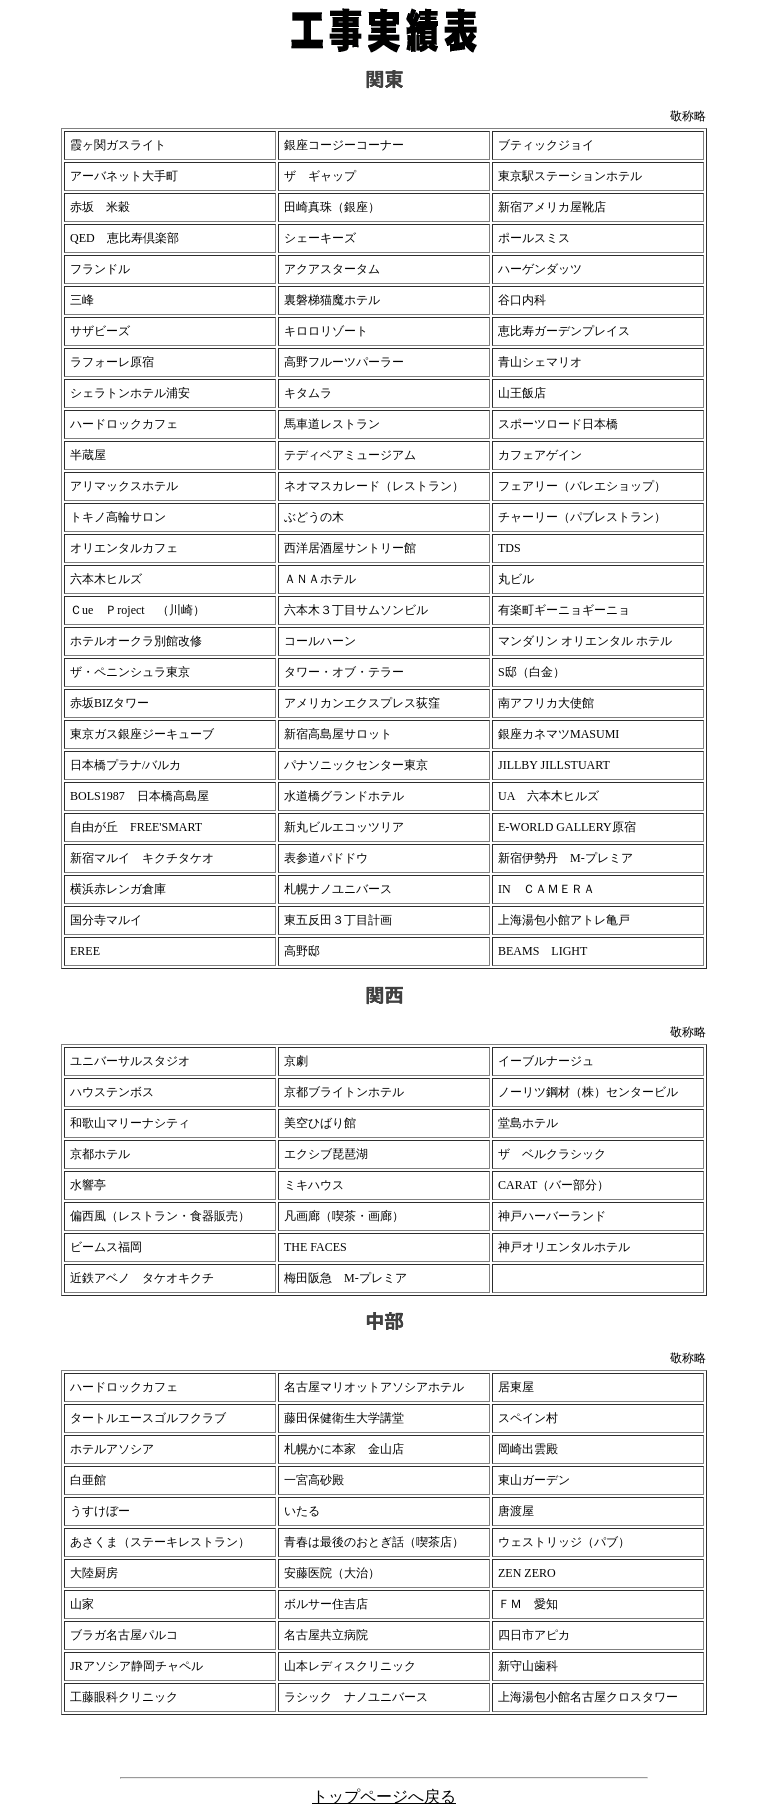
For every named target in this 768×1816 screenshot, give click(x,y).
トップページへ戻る (384, 1796)
